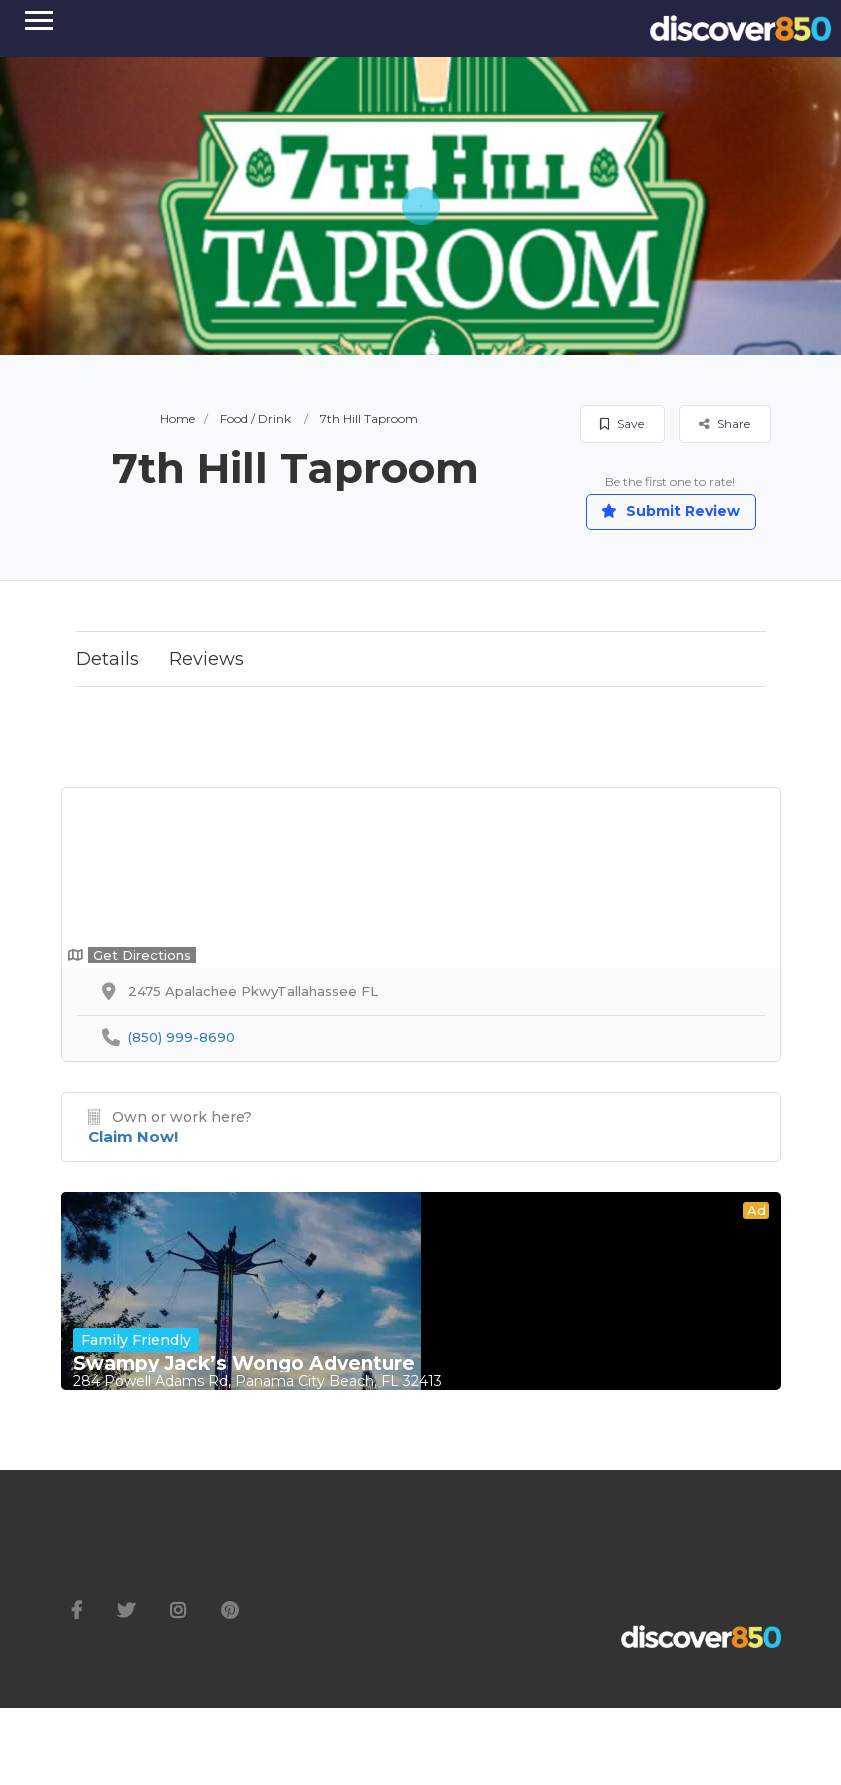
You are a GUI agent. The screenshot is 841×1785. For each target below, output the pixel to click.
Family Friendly (136, 1340)
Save (622, 423)
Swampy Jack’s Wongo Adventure (244, 1364)
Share (724, 423)
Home (177, 418)
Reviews (206, 659)
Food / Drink (255, 418)
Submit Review (670, 511)
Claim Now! (133, 1136)
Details (107, 659)
